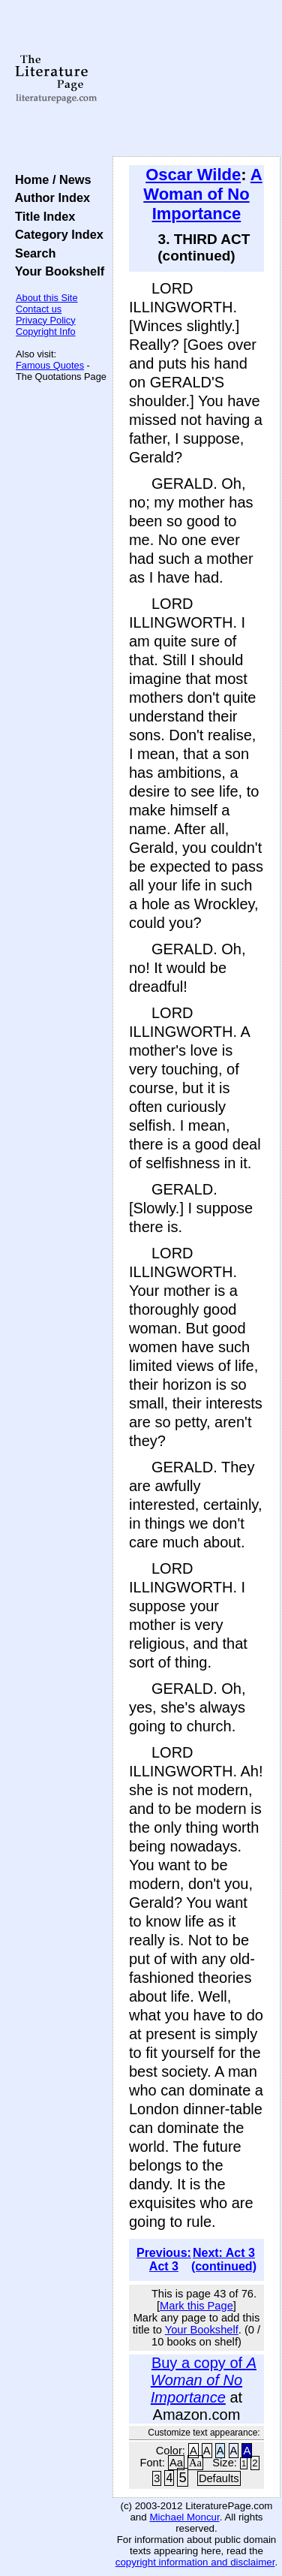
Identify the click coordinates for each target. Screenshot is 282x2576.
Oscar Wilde (193, 174)
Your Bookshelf (56, 271)
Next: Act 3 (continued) (223, 2259)
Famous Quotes (50, 365)
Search (32, 253)
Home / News (50, 179)
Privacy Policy (46, 320)
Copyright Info (46, 331)
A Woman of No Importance (202, 194)
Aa (176, 2463)
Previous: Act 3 (163, 2259)
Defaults (219, 2478)
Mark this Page (196, 2306)
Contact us (39, 309)
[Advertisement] (196, 79)
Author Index (49, 197)
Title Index (41, 216)
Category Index (56, 234)
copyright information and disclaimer (195, 2562)
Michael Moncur (184, 2517)
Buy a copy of (203, 2380)
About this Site (47, 297)
